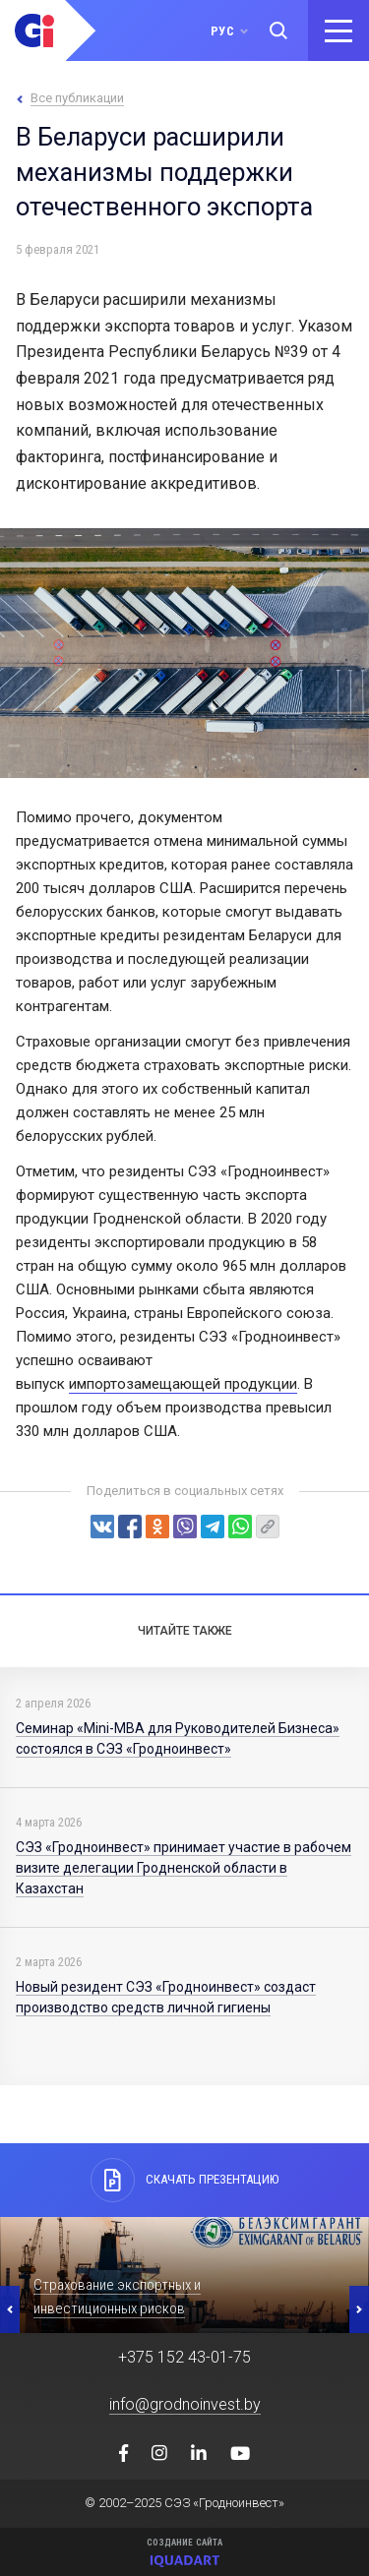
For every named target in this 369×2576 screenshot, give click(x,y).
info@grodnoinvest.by (185, 2404)
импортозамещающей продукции (183, 1384)
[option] (184, 2275)
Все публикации (77, 97)
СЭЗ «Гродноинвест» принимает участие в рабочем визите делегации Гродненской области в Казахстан (183, 1867)
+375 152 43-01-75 (184, 2357)
